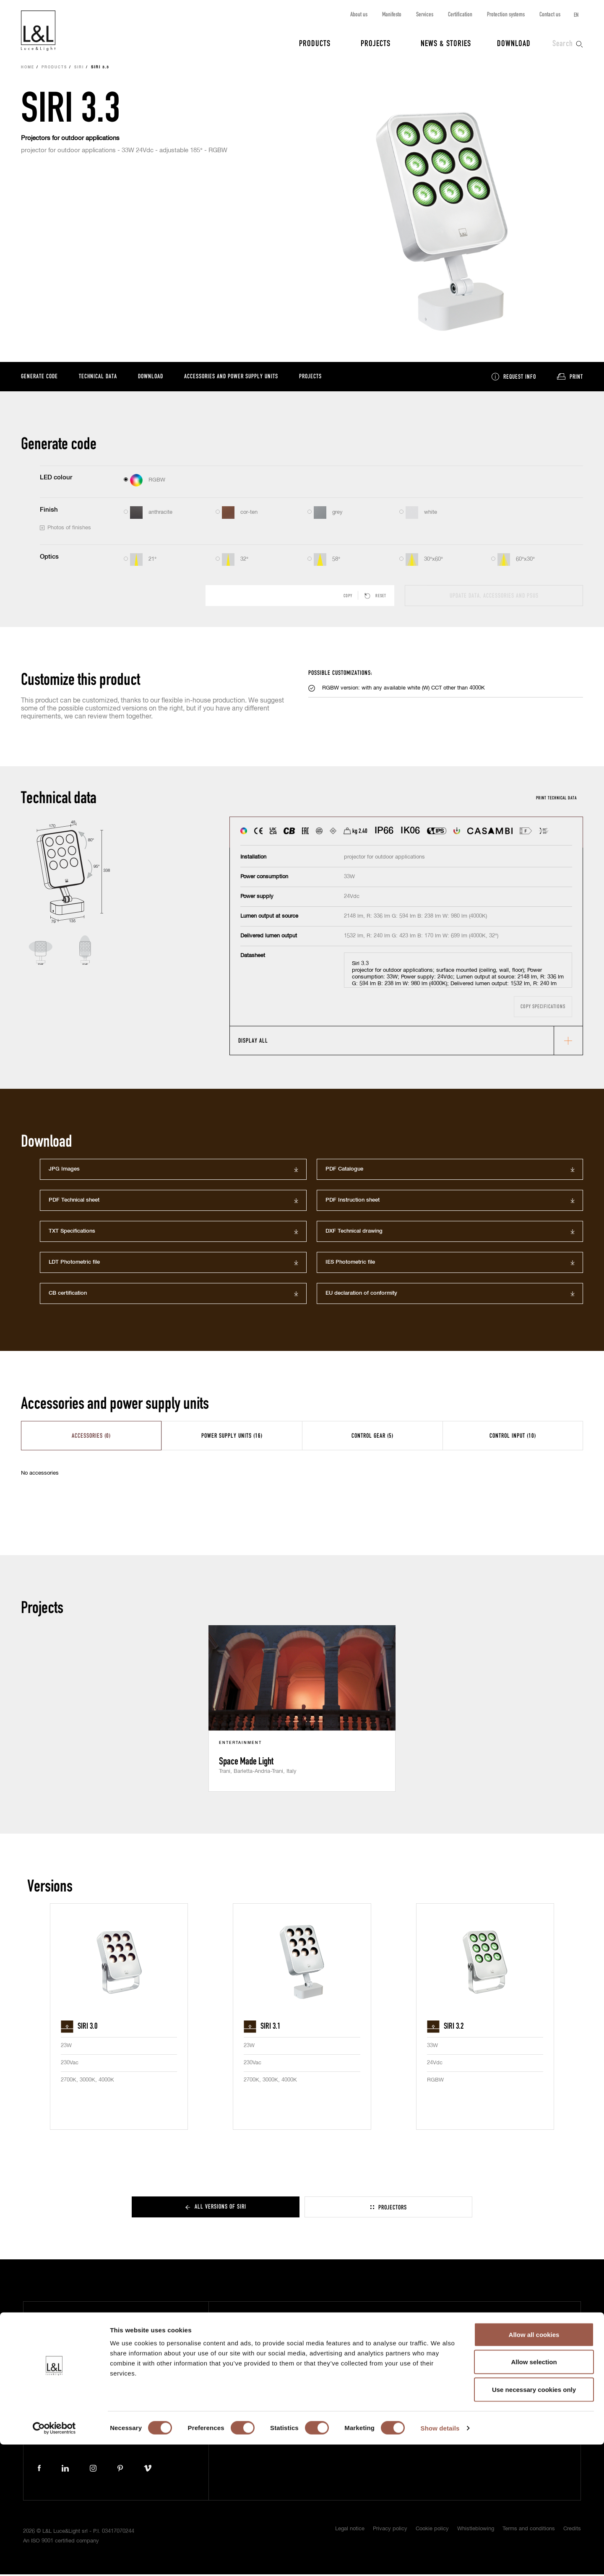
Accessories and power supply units (231, 377)
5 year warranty (461, 2330)
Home (27, 68)
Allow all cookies (534, 2465)
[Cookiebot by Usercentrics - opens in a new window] (54, 2559)
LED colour (56, 479)
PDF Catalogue (344, 1171)
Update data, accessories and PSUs (494, 597)
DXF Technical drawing (354, 1233)
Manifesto (391, 14)
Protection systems (506, 14)
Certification (460, 14)
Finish (49, 511)
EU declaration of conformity (361, 1295)
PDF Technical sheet (74, 1202)
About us (358, 14)
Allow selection (534, 2493)
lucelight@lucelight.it (154, 2422)
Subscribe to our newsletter (477, 2318)
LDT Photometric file (74, 1264)
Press (249, 2368)
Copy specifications (543, 1008)
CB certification (68, 1295)
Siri (79, 68)
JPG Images (64, 1171)
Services (424, 14)
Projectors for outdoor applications (70, 139)
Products (315, 43)
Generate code (39, 377)
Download (514, 43)
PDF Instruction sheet (352, 1202)
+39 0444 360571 (151, 2414)
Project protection (464, 2343)
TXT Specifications (72, 1233)
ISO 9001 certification (468, 2355)
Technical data (98, 377)
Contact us (549, 14)
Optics (49, 558)
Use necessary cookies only (534, 2520)
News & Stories (446, 43)
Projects (376, 43)
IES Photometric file (350, 1264)
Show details (440, 2559)
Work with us (347, 2393)
